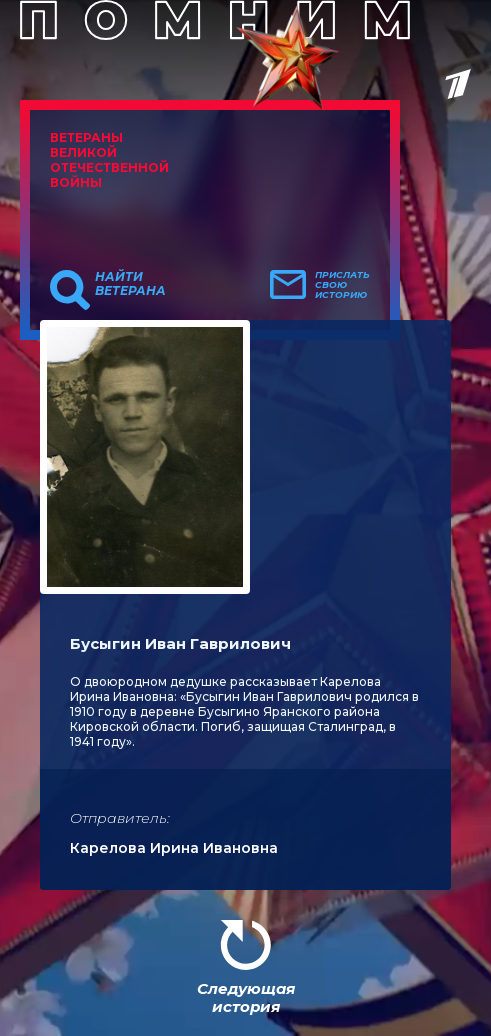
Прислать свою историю (342, 285)
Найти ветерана (130, 284)
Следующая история (246, 997)
